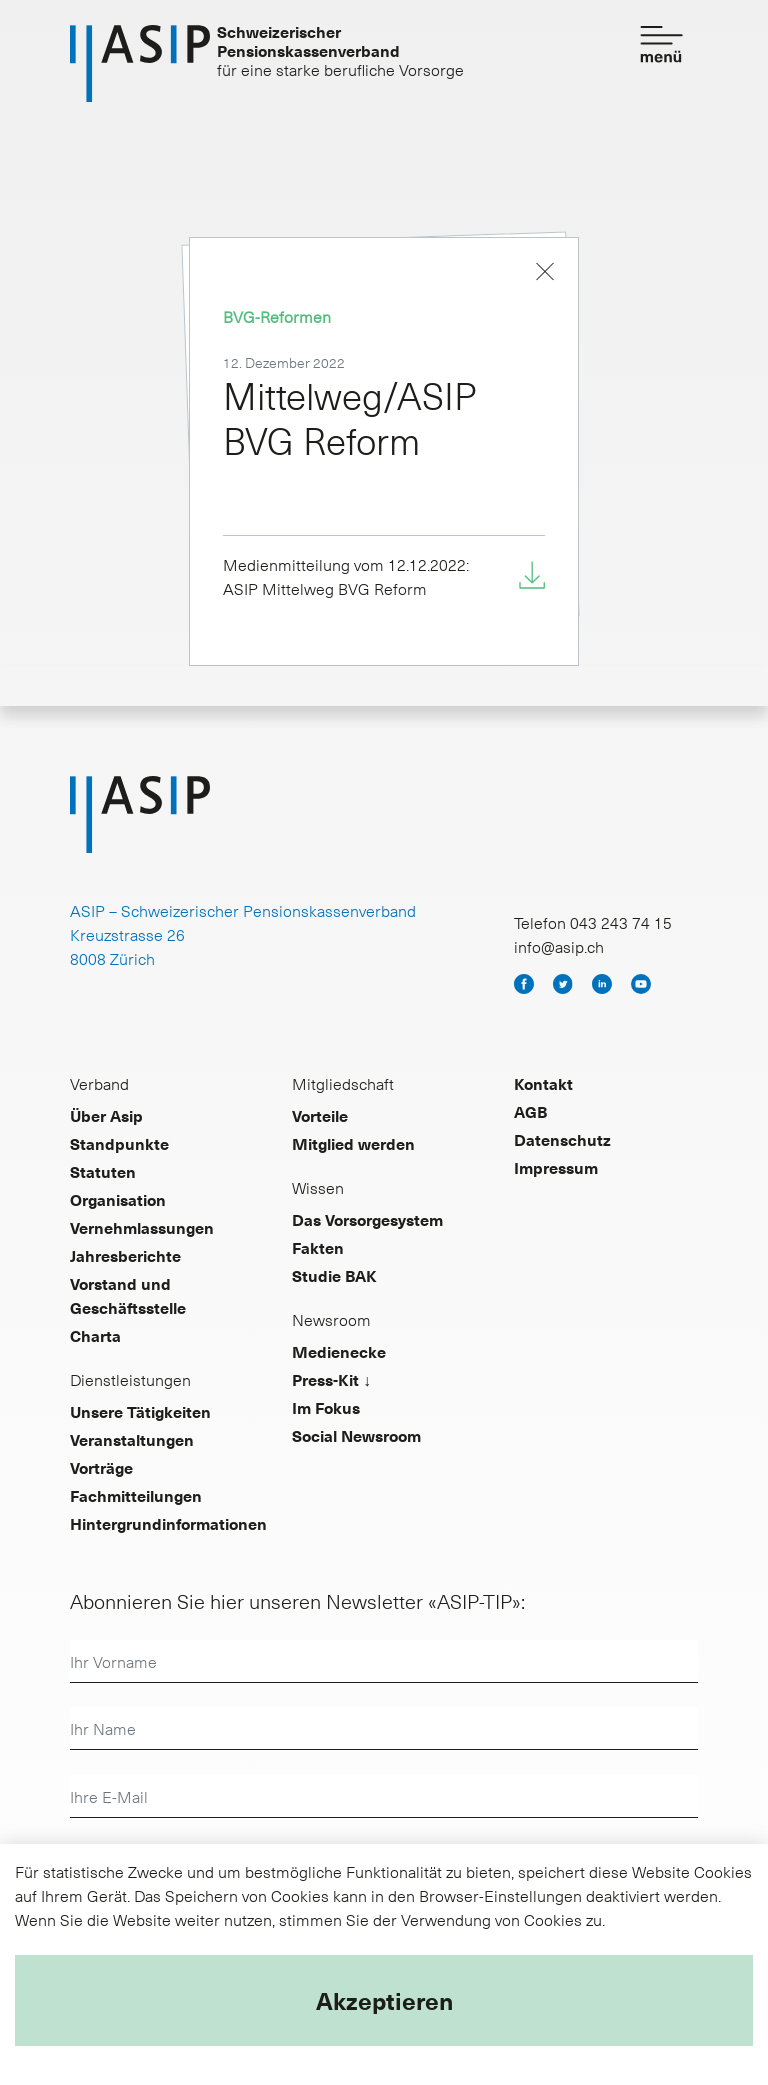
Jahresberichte (125, 1255)
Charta (95, 1335)
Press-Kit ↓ (331, 1379)
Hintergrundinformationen (168, 1523)
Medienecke (339, 1351)
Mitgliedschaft (343, 1083)
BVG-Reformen (277, 316)
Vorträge (101, 1467)
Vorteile (320, 1115)
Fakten (318, 1247)
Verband (99, 1083)
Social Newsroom (356, 1435)
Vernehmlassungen (142, 1227)
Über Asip (106, 1115)
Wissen (318, 1187)
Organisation (118, 1199)
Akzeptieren (384, 2000)
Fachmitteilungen (136, 1495)
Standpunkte (119, 1143)
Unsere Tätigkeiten (140, 1411)
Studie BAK (334, 1275)
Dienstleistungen (130, 1379)
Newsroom (331, 1319)
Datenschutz (562, 1139)
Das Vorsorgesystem (367, 1219)
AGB (530, 1111)
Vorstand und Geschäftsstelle (128, 1295)
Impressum (556, 1167)
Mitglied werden (353, 1143)
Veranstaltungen (132, 1439)
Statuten (103, 1171)
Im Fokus (326, 1407)
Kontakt (543, 1083)
